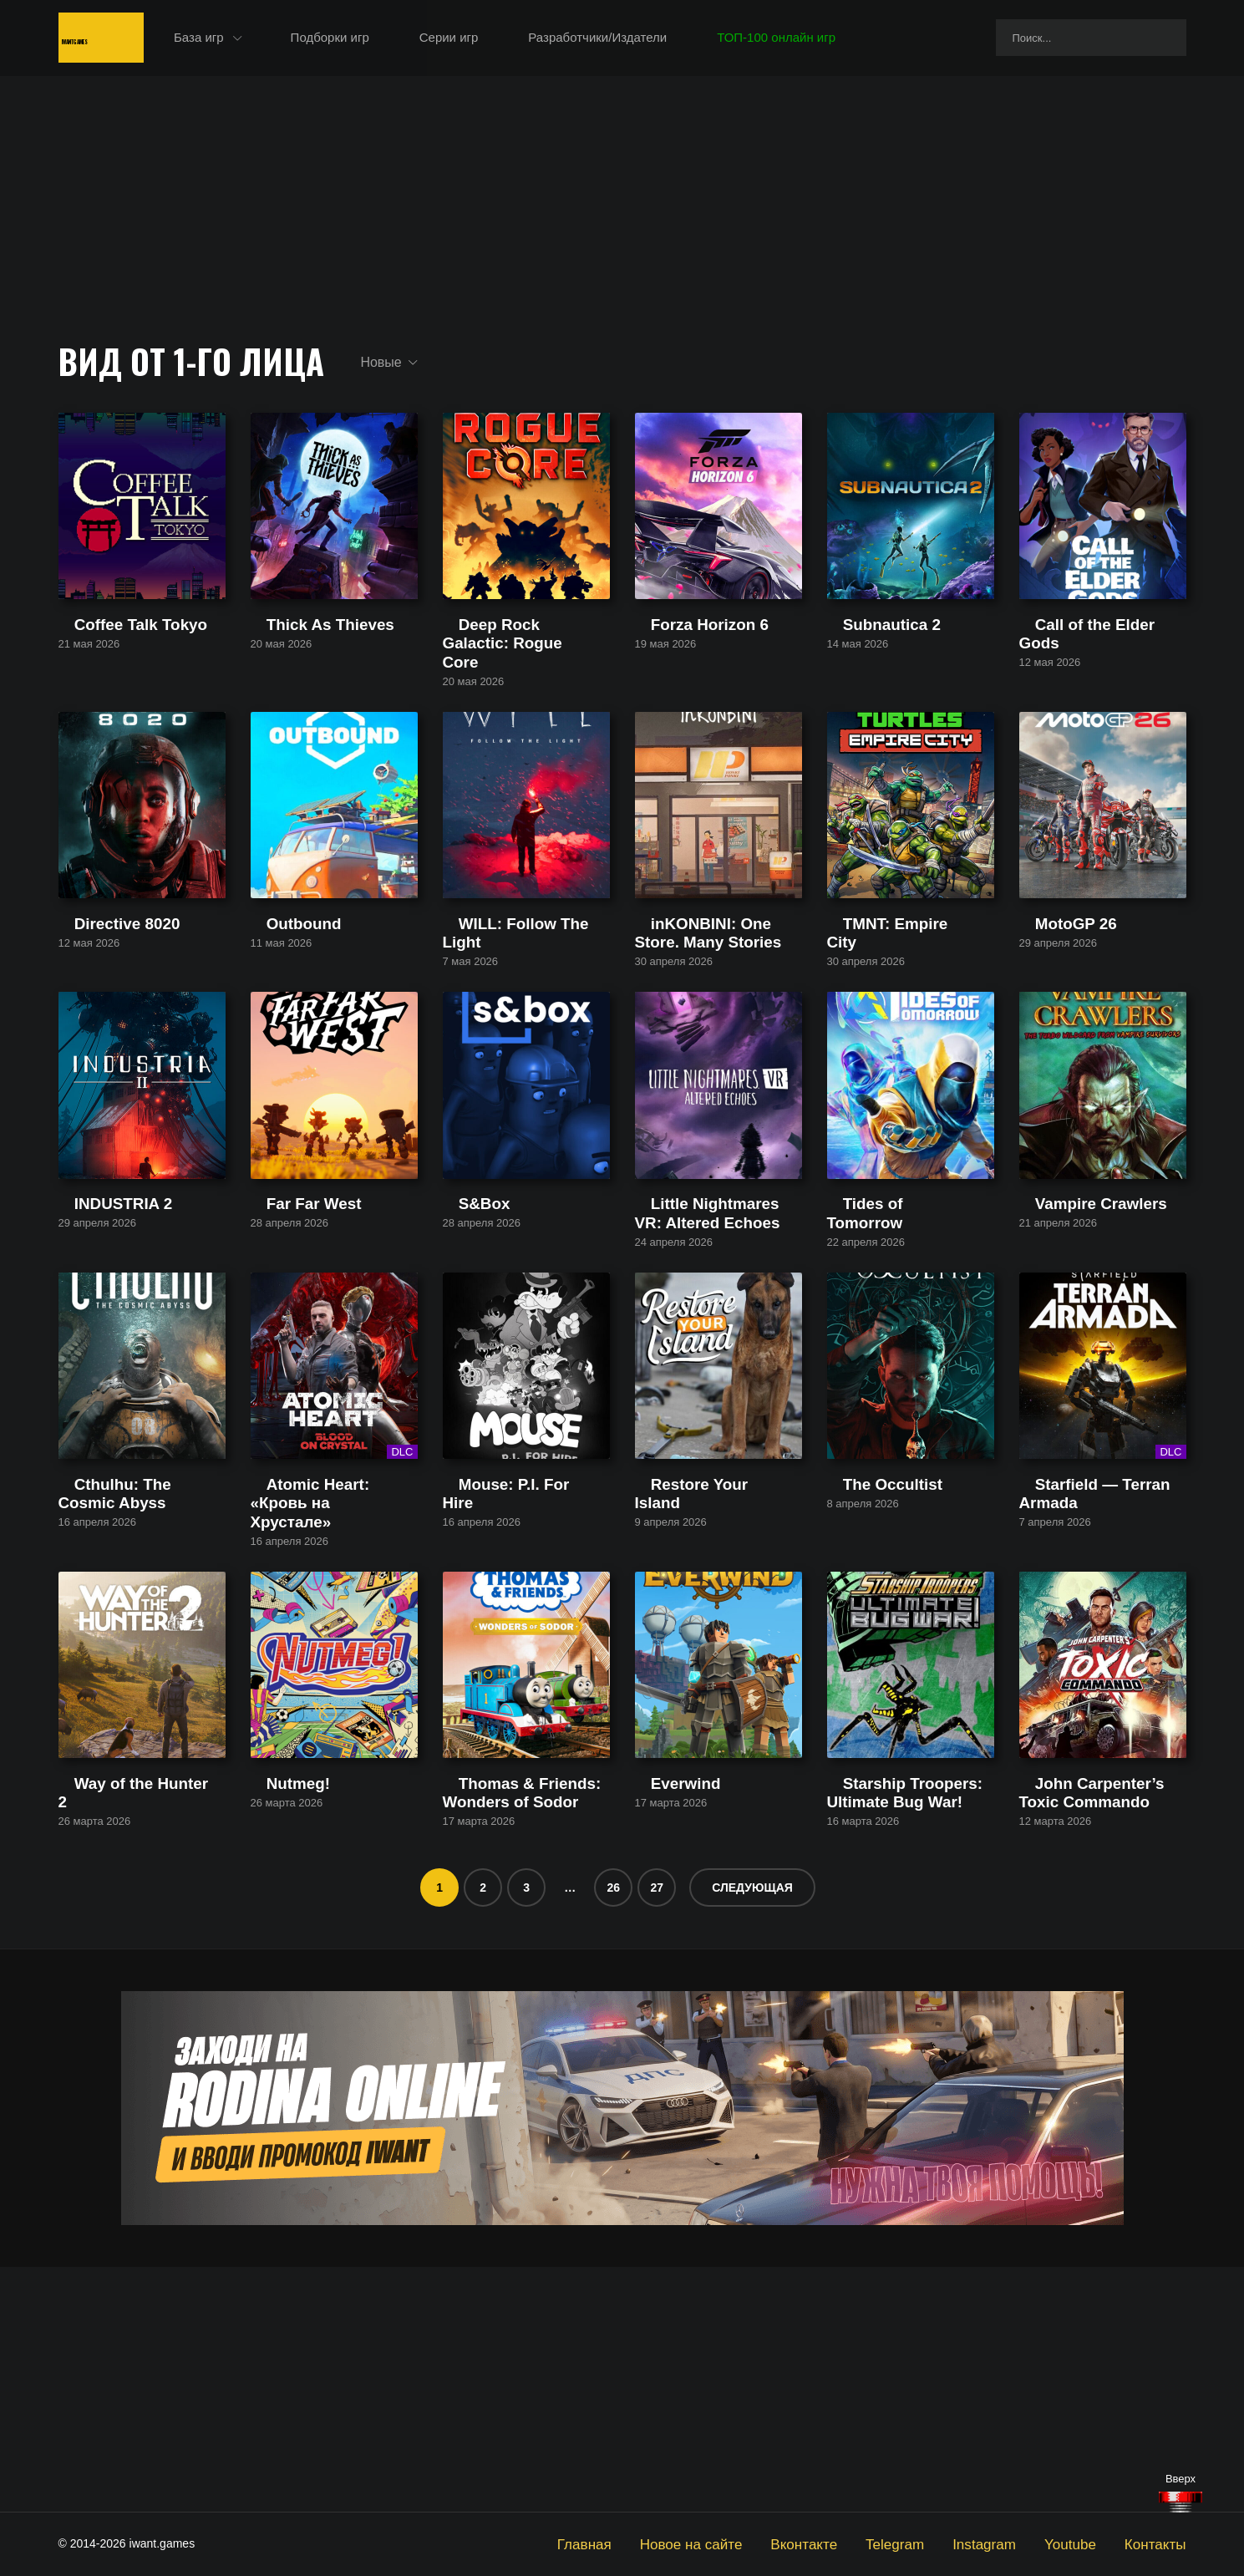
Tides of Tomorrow (878, 1361)
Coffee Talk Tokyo (107, 687)
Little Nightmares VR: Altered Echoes (715, 1368)
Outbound (278, 1024)
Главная (661, 2543)
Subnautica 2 (864, 687)
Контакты (1160, 2543)
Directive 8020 (98, 1024)
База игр (278, 41)
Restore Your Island (689, 1697)
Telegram (932, 2543)
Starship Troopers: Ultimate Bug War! (903, 2041)
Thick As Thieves (298, 687)
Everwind (661, 2034)
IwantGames (134, 41)
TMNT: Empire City (879, 1024)
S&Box (462, 1361)
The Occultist (864, 1697)
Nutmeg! (274, 2034)
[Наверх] (1180, 2502)
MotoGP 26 (1051, 1024)
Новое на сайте (755, 2543)
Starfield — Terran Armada (1092, 1697)
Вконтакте (852, 2543)
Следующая (752, 2132)
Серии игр (527, 41)
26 (613, 2132)
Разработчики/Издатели (676, 41)
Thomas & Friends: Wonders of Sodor (522, 2041)
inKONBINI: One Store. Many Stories (716, 1031)
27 (656, 2132)
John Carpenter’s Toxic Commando (1083, 2041)
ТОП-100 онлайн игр (855, 41)
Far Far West (287, 1361)
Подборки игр (408, 41)
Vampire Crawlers (1068, 1361)
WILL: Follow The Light (507, 1024)
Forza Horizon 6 (679, 687)
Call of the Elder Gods (1080, 687)
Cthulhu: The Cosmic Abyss (135, 1697)
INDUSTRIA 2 (97, 1361)
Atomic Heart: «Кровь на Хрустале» (319, 1705)
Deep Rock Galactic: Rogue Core (520, 694)
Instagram (1010, 2543)
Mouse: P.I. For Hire (498, 1697)
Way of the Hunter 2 (114, 2034)
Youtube (1085, 2543)
